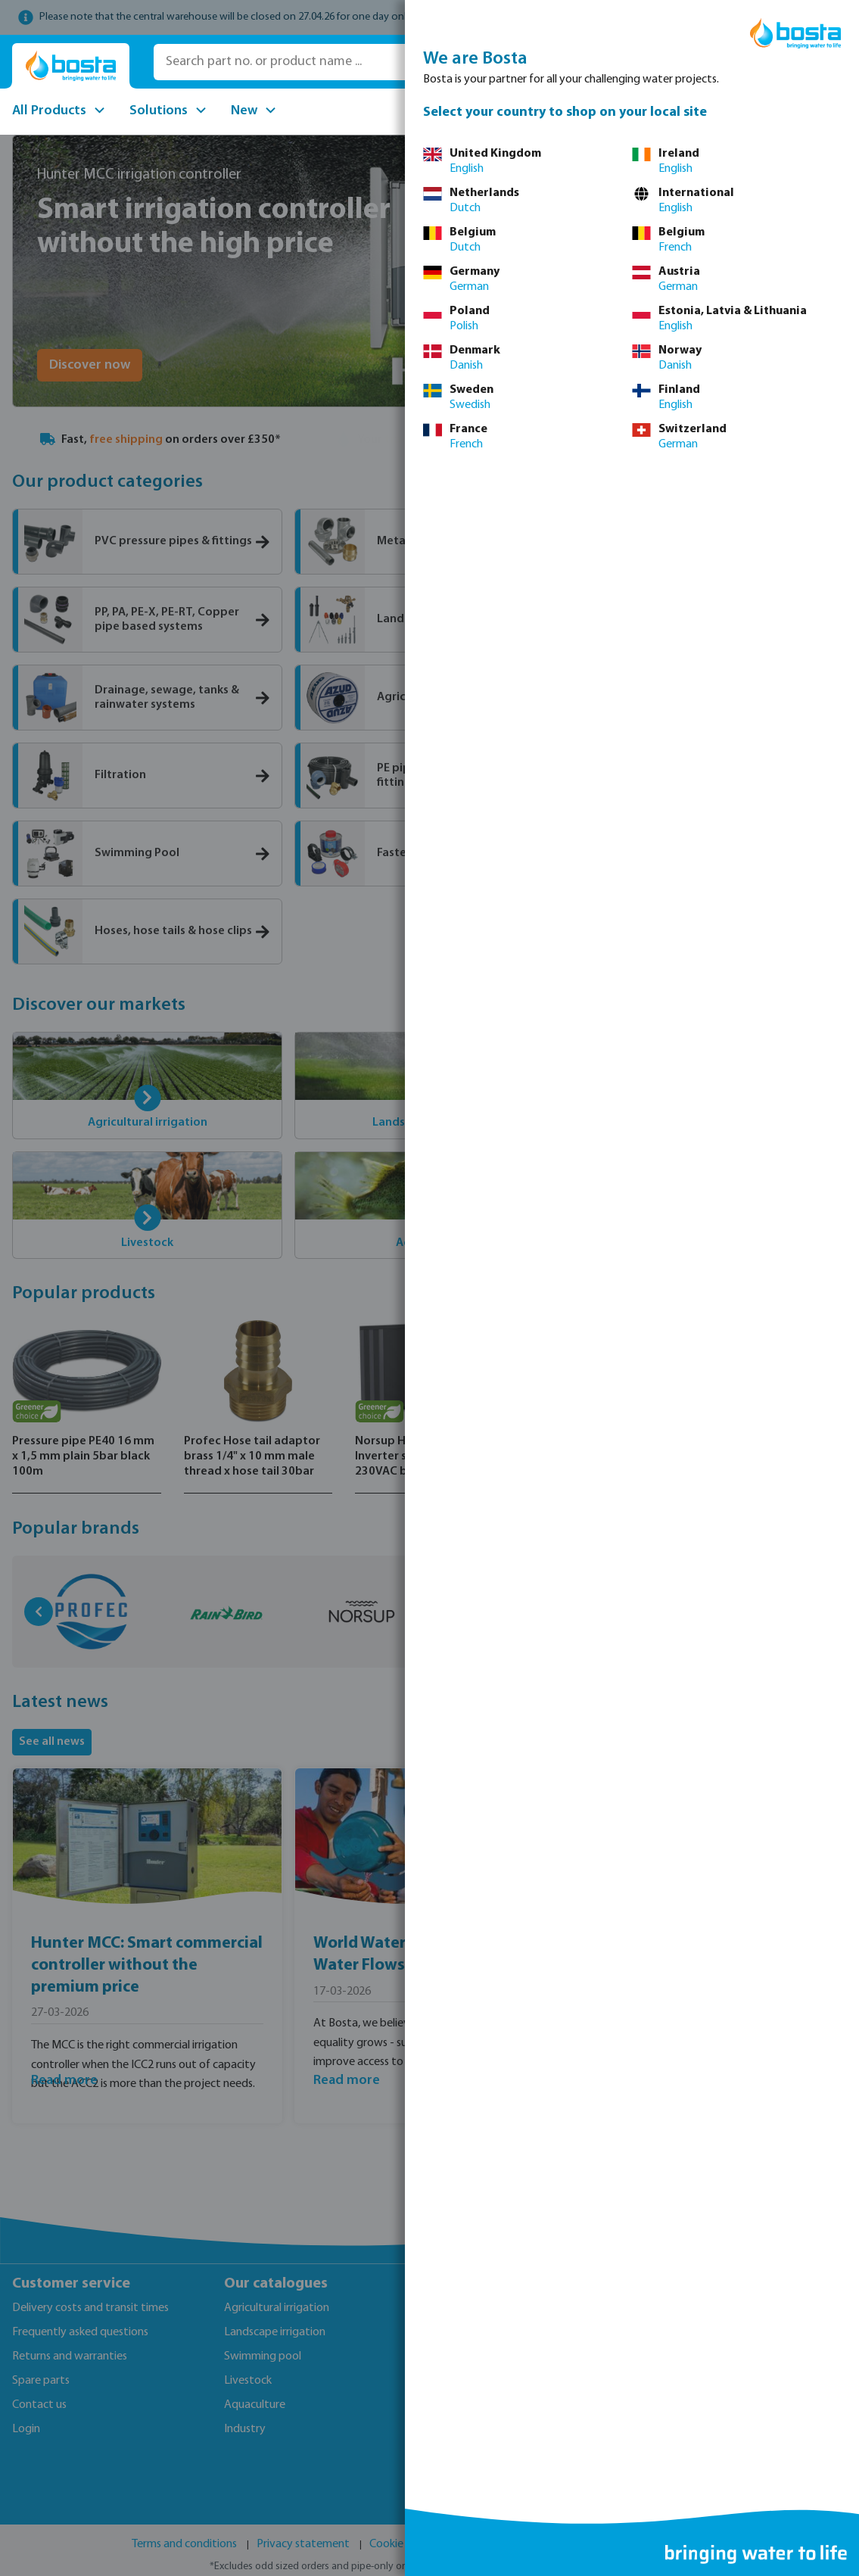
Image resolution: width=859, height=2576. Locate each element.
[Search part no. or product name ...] (369, 62)
